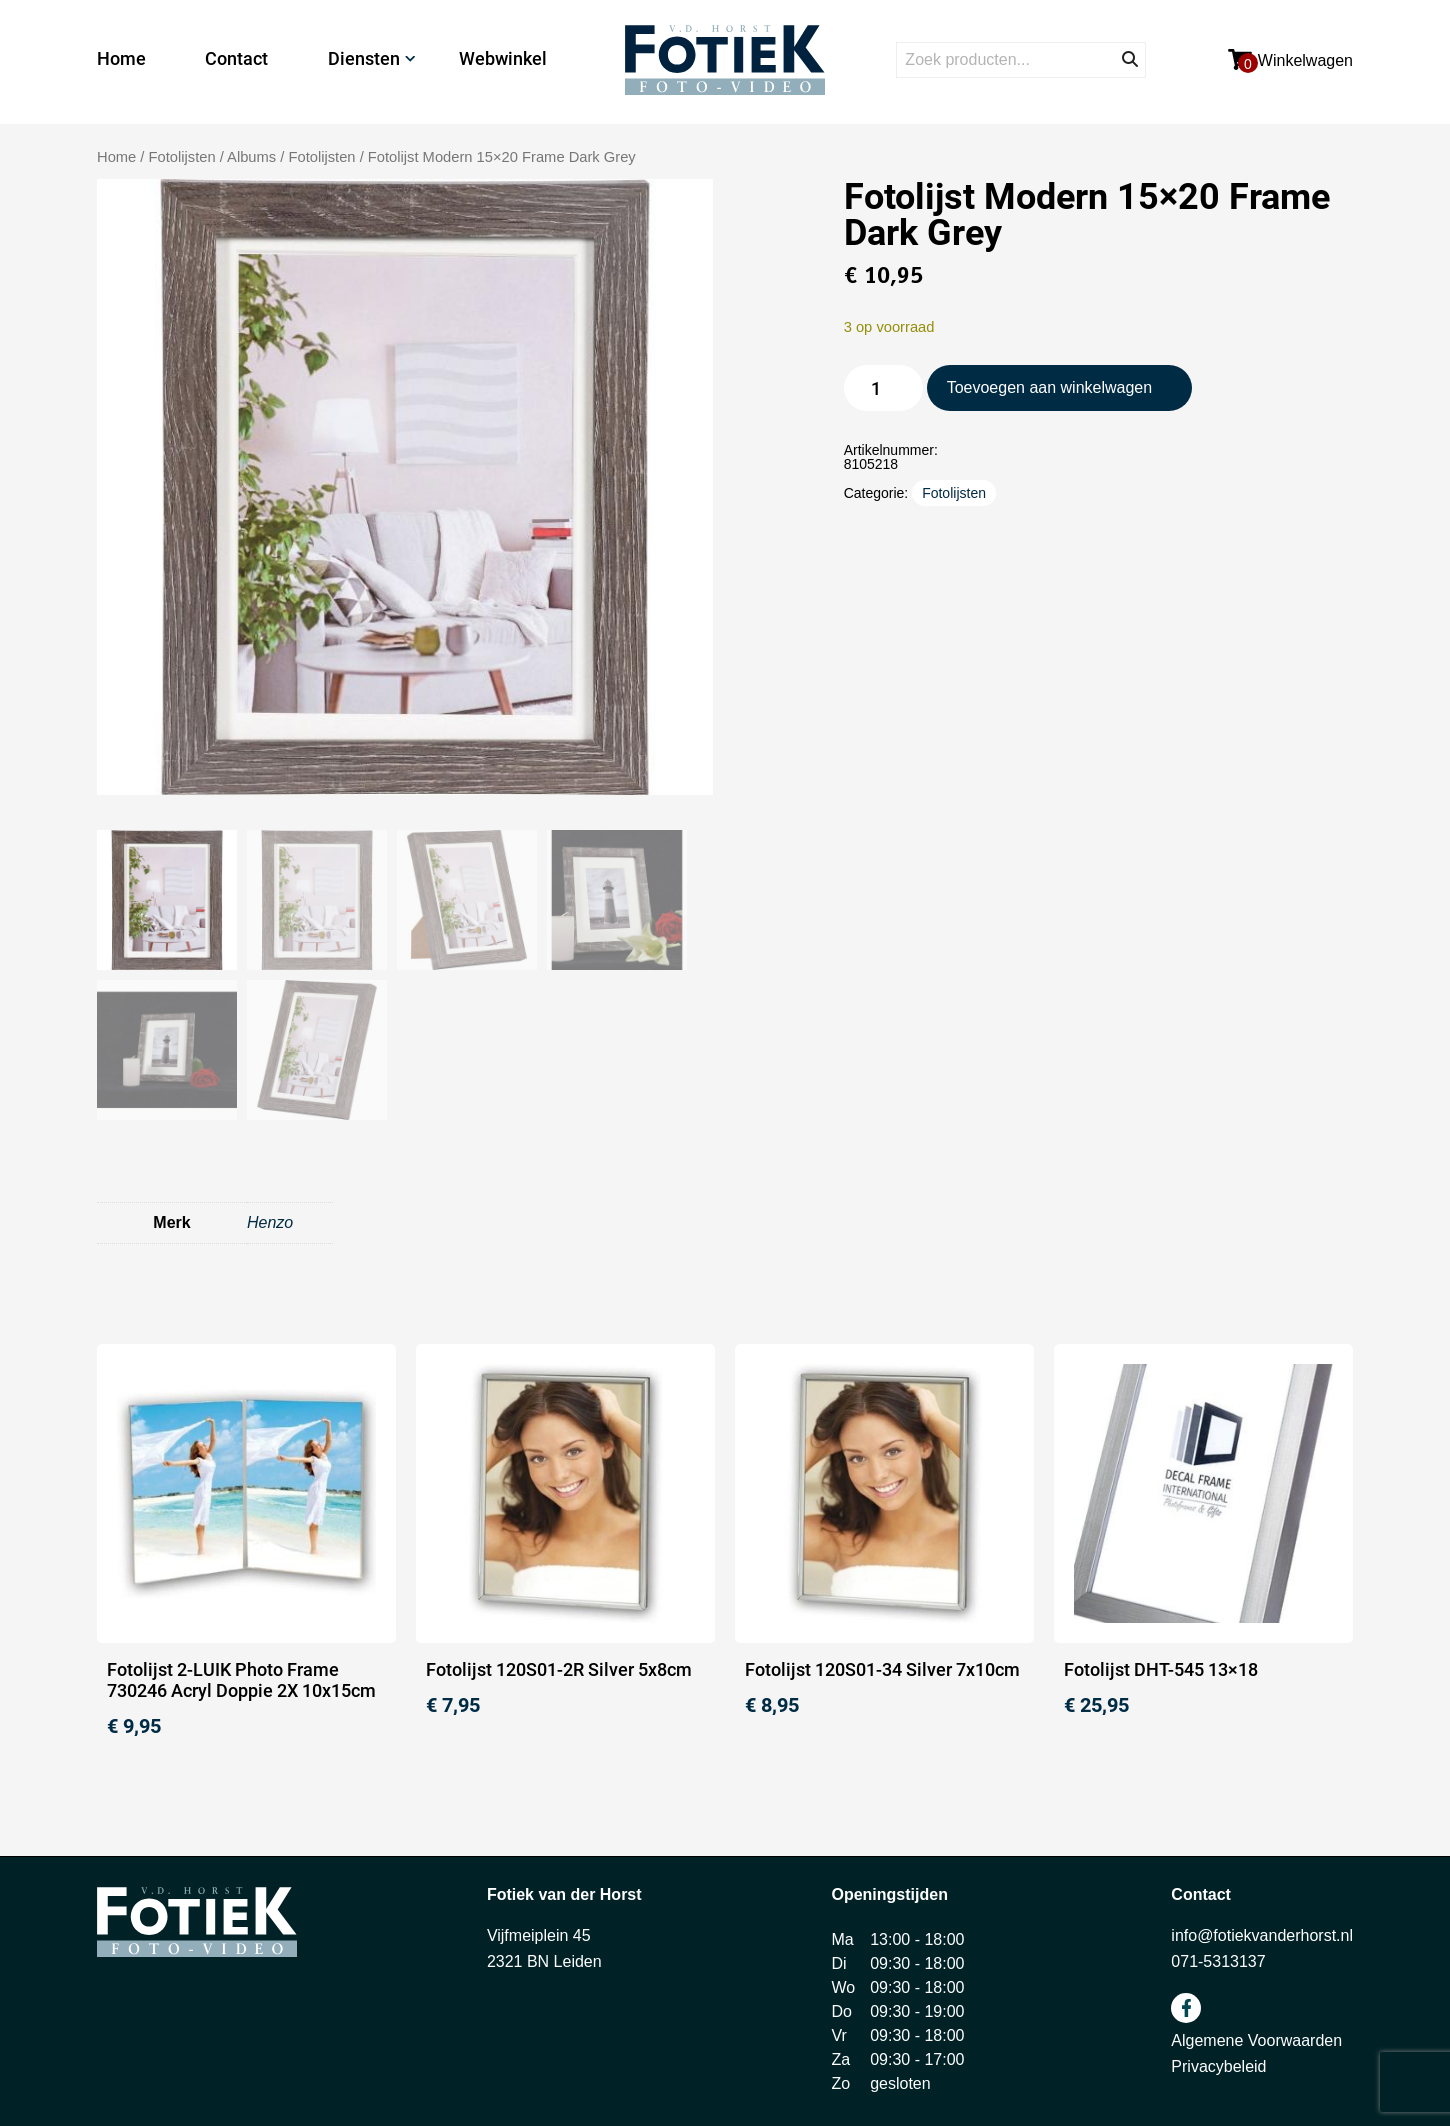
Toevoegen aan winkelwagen (1049, 387)
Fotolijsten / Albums (213, 157)
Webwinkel (503, 58)
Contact (236, 58)
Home (121, 58)
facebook (1186, 2008)
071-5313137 (1218, 1961)
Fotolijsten (321, 157)
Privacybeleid (1218, 2066)
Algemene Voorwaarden (1256, 2040)
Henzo (270, 1222)
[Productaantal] (883, 388)
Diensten (364, 58)
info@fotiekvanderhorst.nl (1262, 1935)
